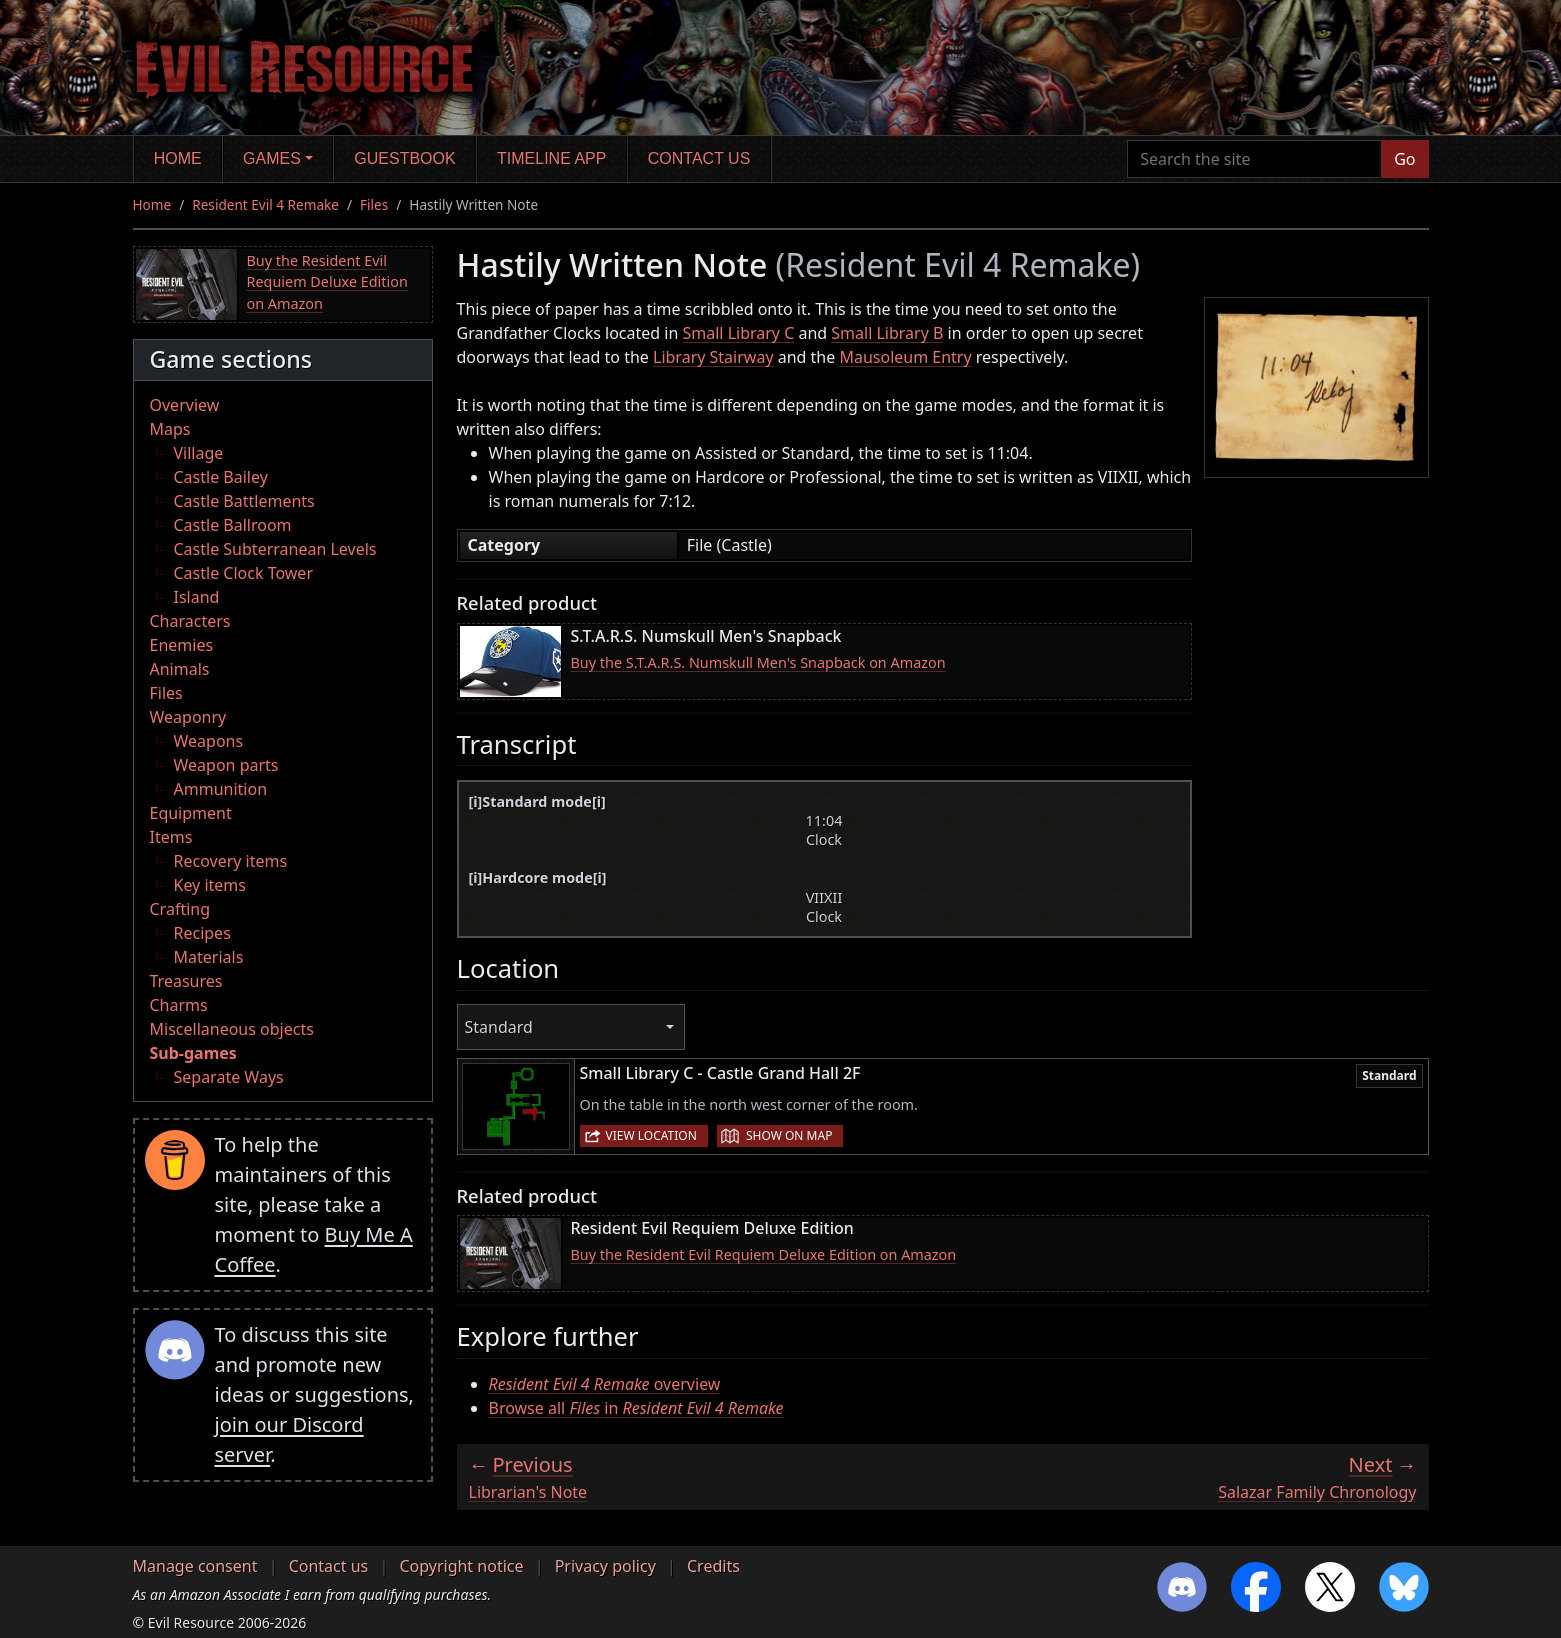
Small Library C (739, 333)
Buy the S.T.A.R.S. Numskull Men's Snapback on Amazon (758, 662)
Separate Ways (229, 1077)
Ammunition (221, 789)
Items (171, 837)
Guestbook (404, 158)
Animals (180, 669)
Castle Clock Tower (244, 573)
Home (178, 158)
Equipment (191, 813)
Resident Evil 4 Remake (265, 204)
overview (605, 1384)
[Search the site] (1254, 159)
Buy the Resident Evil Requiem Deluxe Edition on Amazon (327, 282)
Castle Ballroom (233, 525)
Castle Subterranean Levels (275, 549)
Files (374, 204)
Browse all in (636, 1408)
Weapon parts (226, 765)
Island (197, 597)
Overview (185, 405)
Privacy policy (605, 1566)
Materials (209, 957)
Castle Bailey (221, 477)
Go (1404, 159)
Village (199, 453)
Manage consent (195, 1566)
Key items (210, 885)
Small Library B (887, 333)
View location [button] (651, 1135)
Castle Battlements (244, 501)
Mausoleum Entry (905, 357)
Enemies (182, 645)
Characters (190, 621)
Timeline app (551, 158)
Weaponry (188, 717)
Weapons (209, 741)
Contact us (699, 158)
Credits (713, 1566)
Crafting (180, 909)
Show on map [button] (789, 1135)
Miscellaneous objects (232, 1029)
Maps (170, 429)
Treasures (186, 981)
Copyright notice (461, 1566)
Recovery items (231, 861)
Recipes (202, 933)
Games (272, 158)
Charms (179, 1005)
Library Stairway (713, 357)
